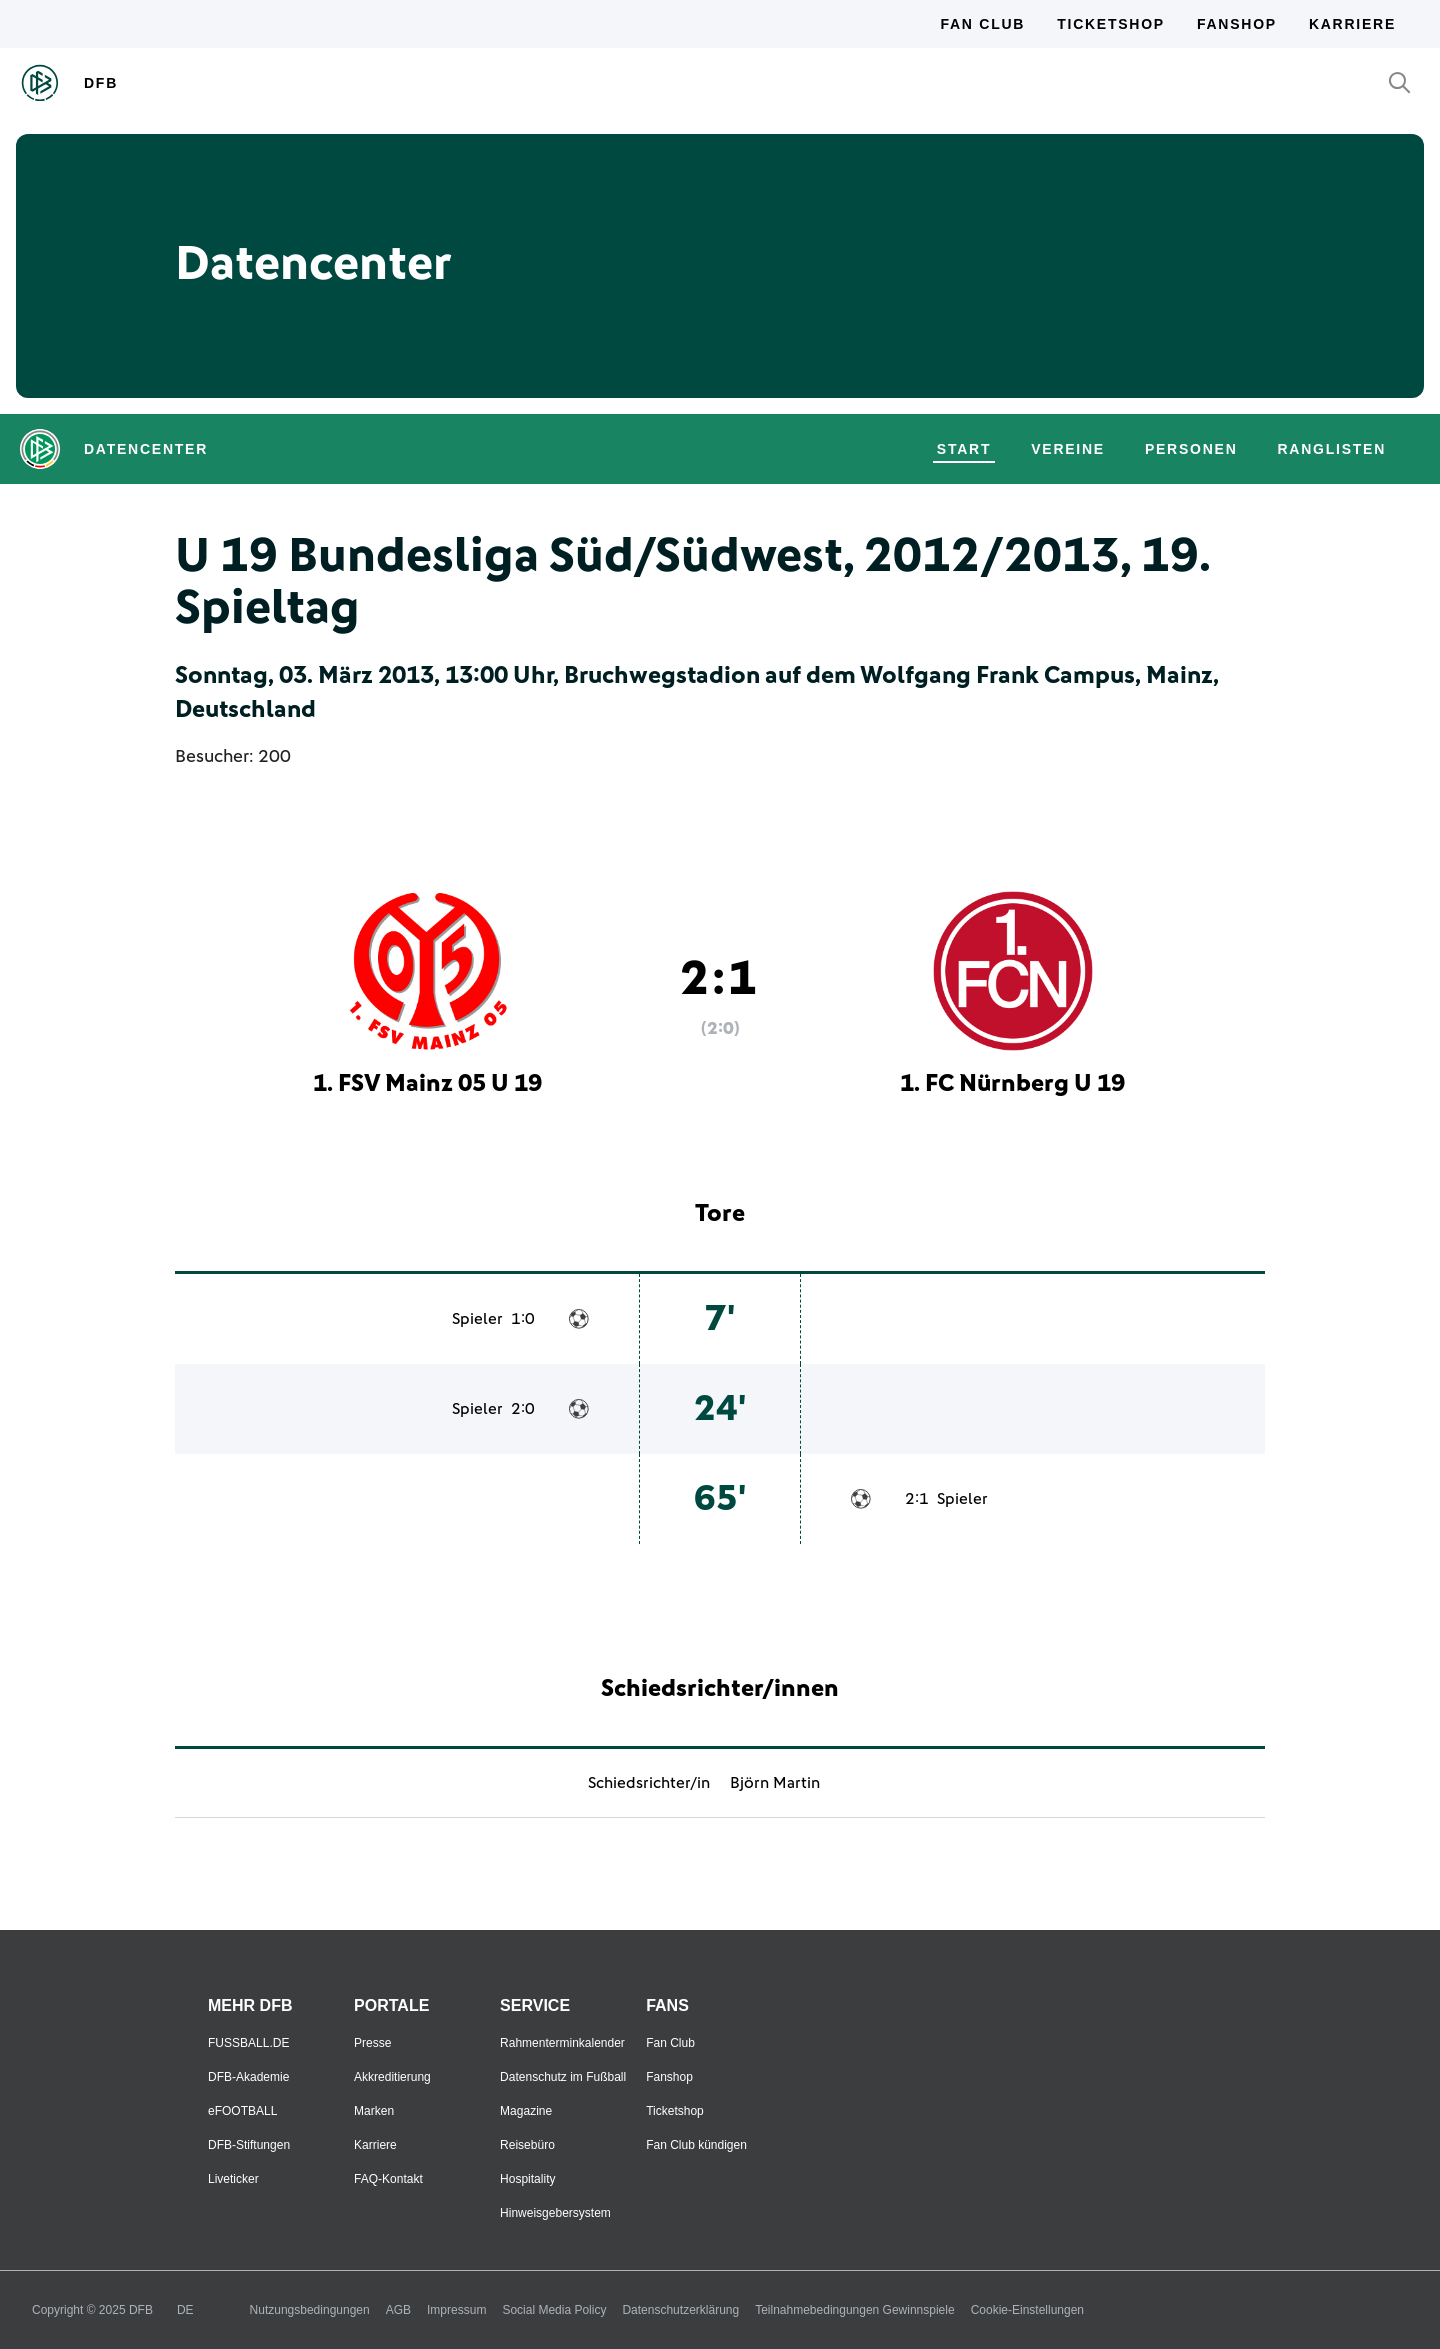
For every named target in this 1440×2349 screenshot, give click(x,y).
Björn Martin (775, 1783)
